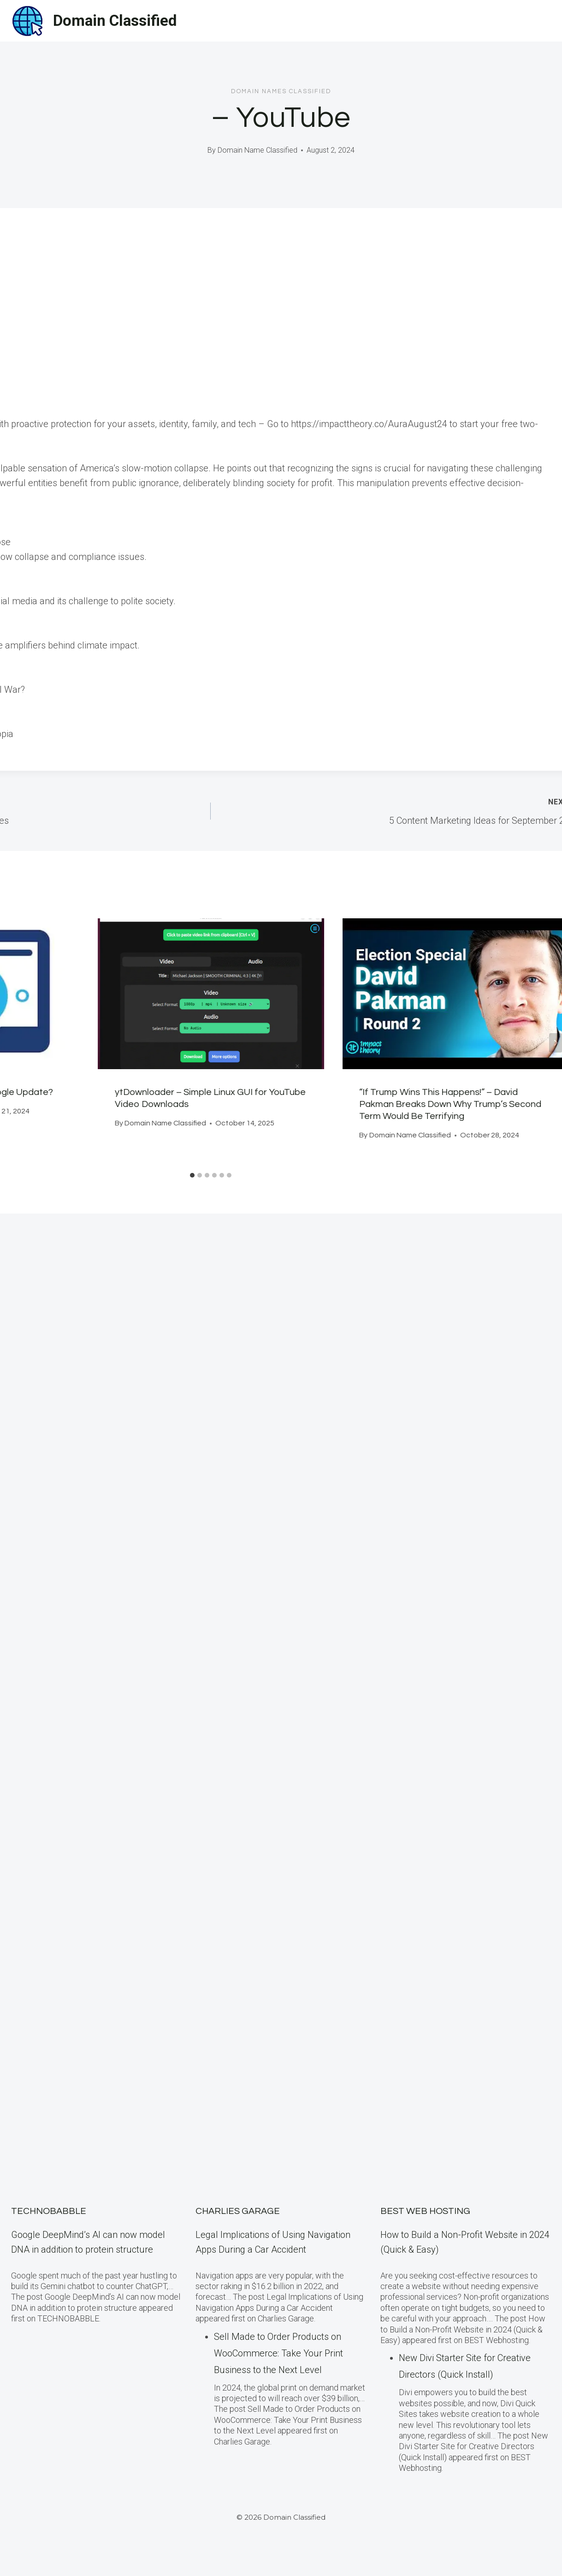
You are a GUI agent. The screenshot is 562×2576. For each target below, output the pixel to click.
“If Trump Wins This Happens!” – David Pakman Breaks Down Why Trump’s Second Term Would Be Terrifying (451, 1104)
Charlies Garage (237, 2211)
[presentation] (211, 993)
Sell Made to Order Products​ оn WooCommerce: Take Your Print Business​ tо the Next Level (278, 2353)
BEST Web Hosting (425, 2211)
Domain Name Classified (257, 150)
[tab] (192, 1175)
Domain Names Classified (281, 91)
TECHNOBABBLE (48, 2211)
